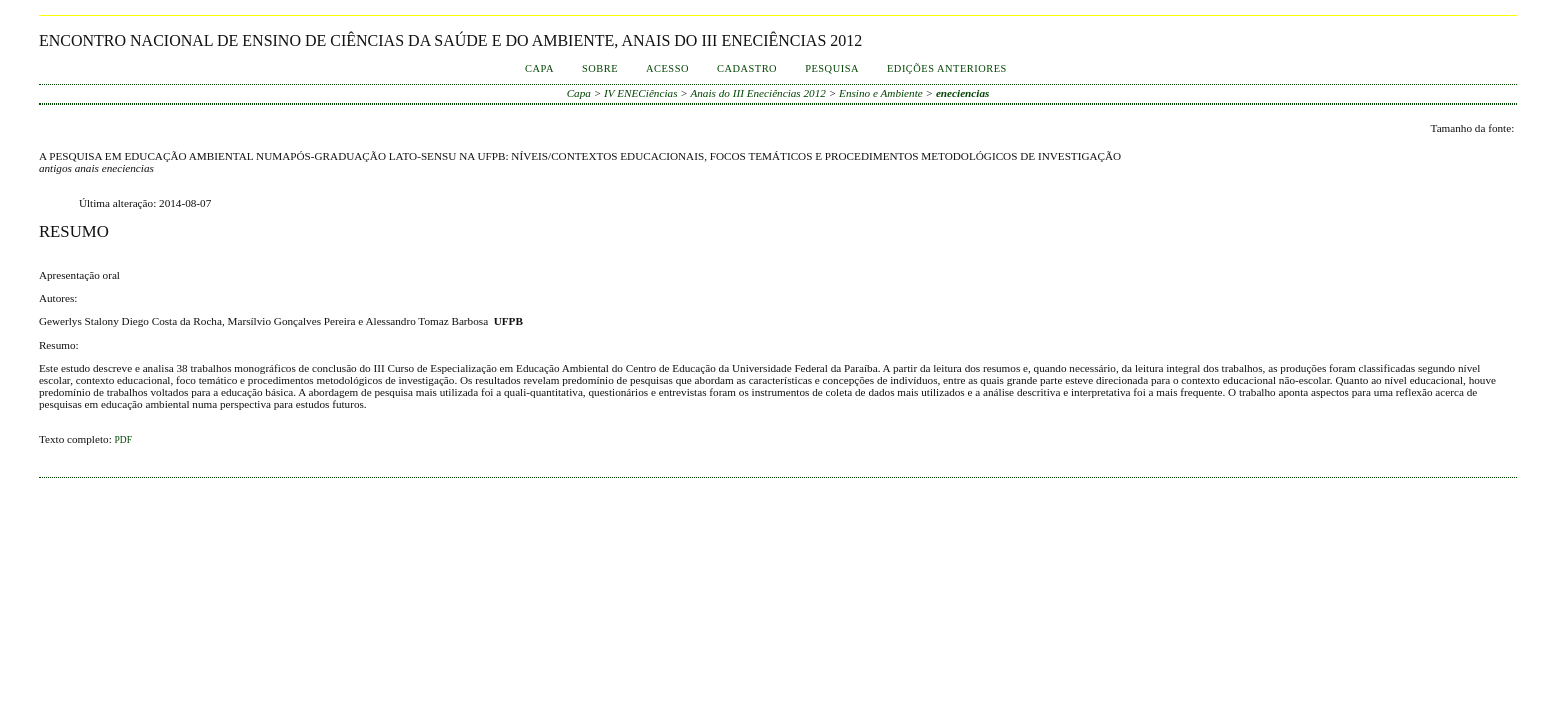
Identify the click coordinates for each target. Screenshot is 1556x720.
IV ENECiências (640, 93)
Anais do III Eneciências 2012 (757, 93)
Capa (539, 68)
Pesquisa (832, 68)
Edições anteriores (947, 68)
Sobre (600, 68)
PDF (123, 440)
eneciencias (962, 93)
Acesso (667, 68)
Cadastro (747, 68)
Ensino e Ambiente (881, 93)
